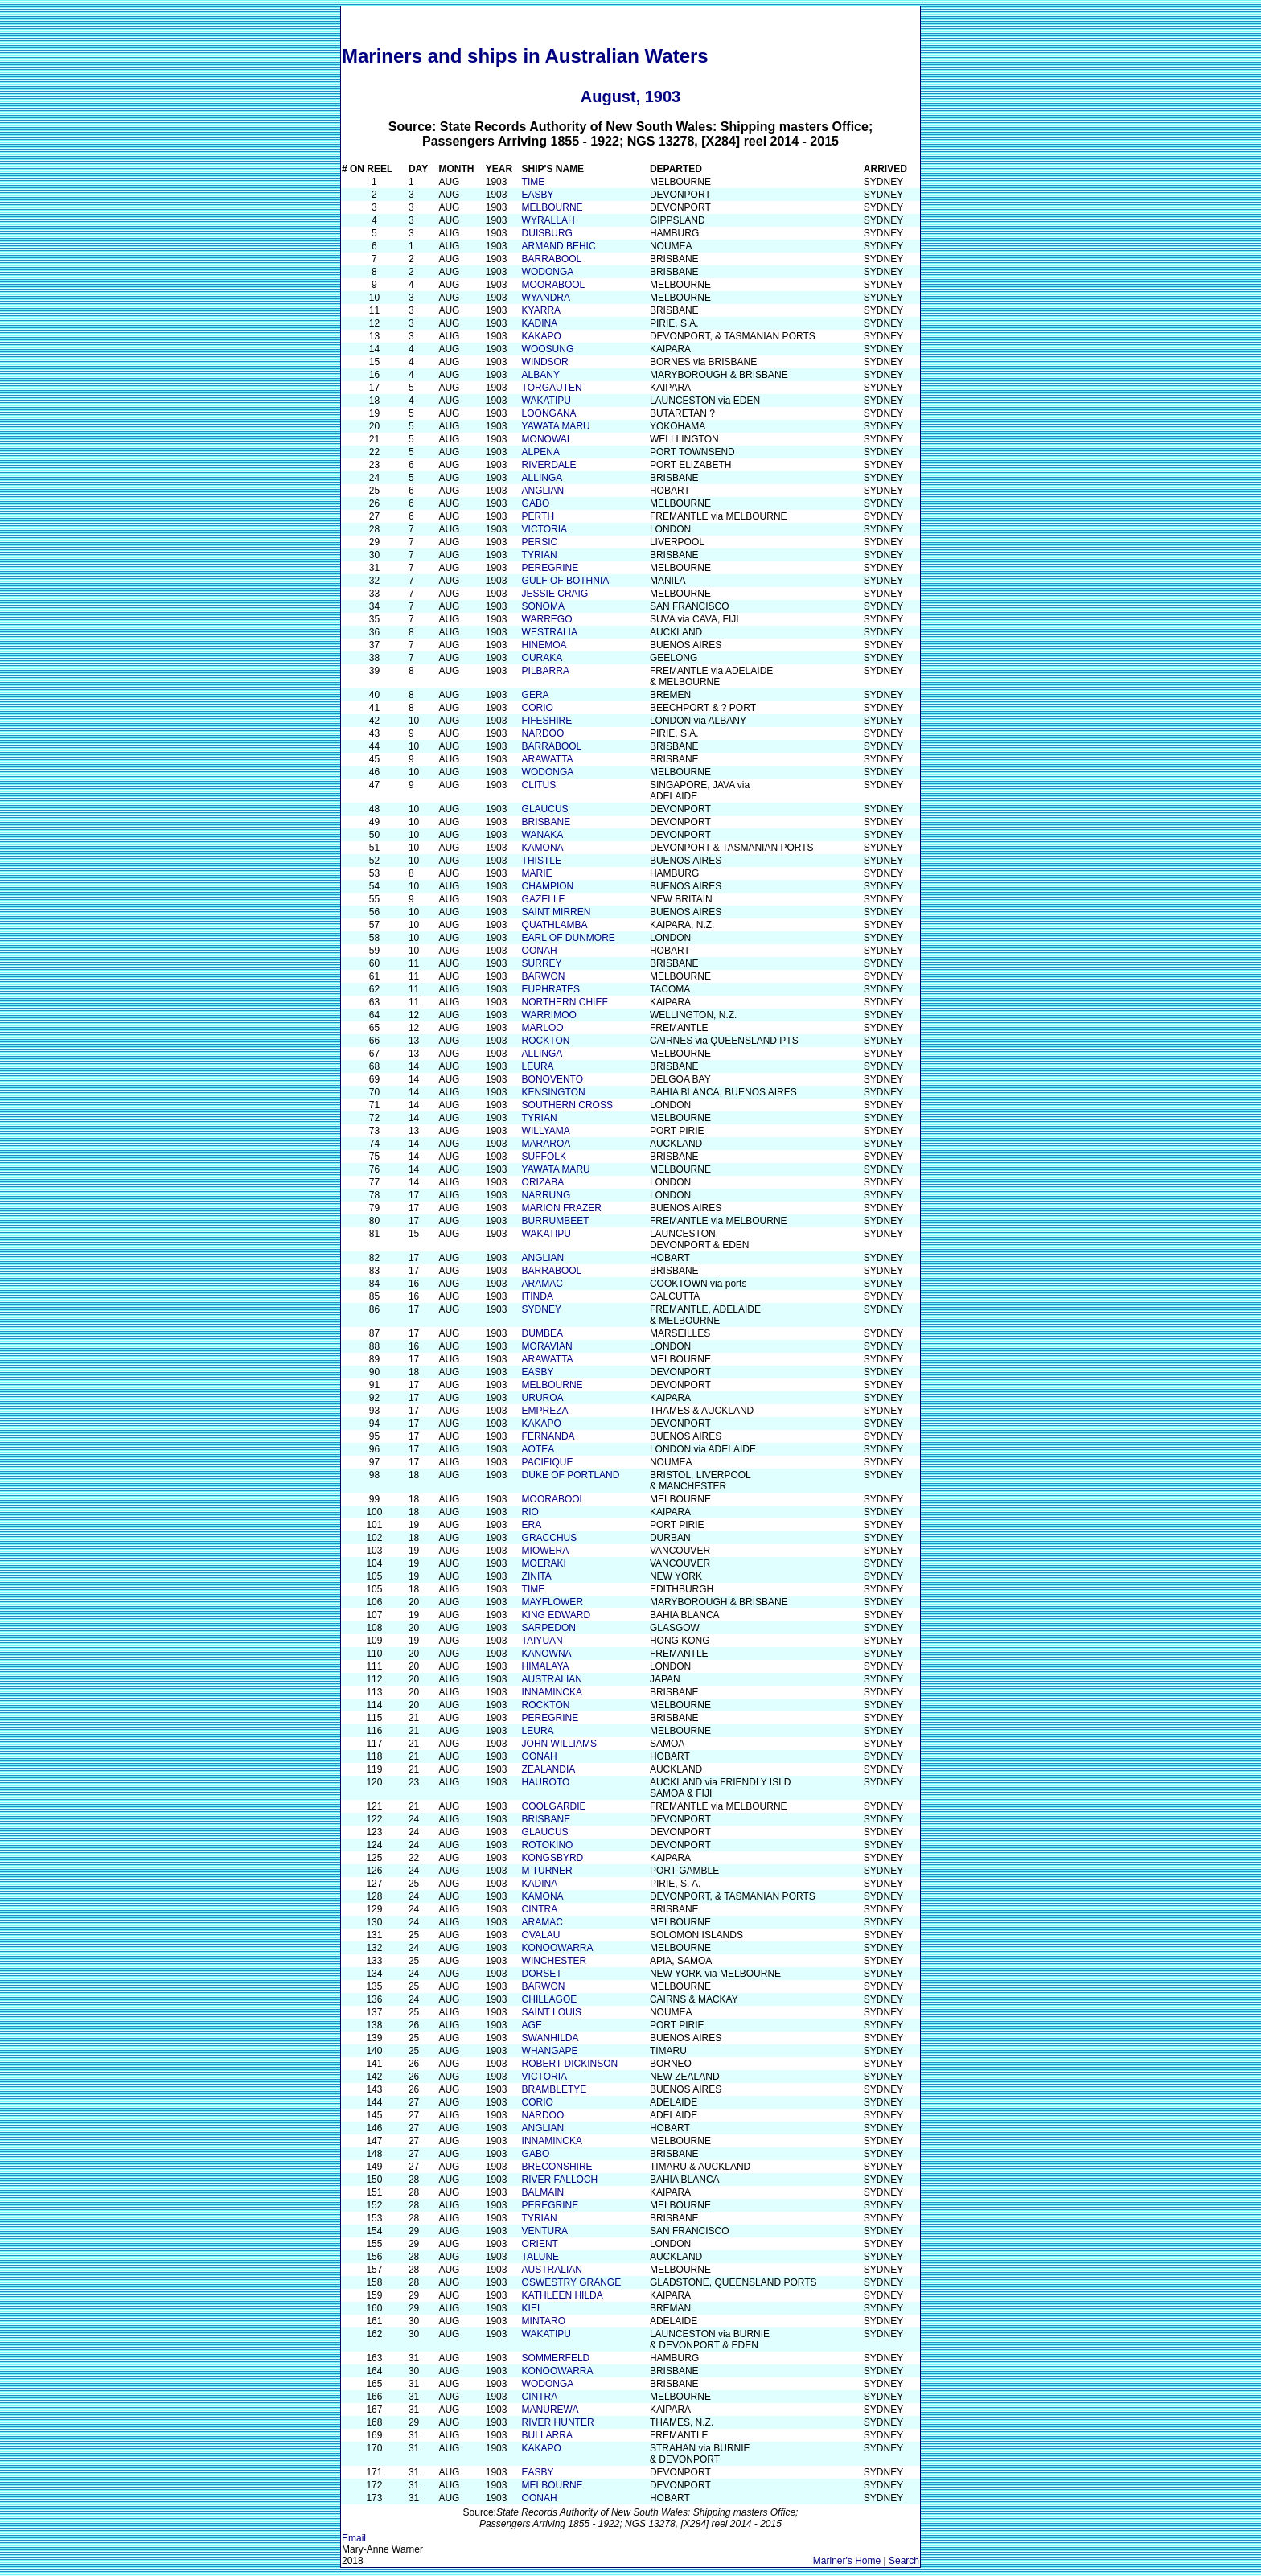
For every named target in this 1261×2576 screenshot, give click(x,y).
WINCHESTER (554, 1960)
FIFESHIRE (547, 720)
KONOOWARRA (558, 1948)
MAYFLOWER (552, 1602)
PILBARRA (545, 670)
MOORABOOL (553, 284)
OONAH (539, 950)
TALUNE (540, 2256)
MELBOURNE (552, 207)
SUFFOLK (544, 1156)
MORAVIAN (547, 1346)
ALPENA (541, 452)
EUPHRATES (551, 989)
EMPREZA (545, 1410)
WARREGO (547, 619)
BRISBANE (546, 822)
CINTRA (540, 1909)
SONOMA (543, 606)
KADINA (540, 323)
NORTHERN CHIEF (565, 1002)
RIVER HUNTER (558, 2422)
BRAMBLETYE (554, 2089)
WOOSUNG (548, 349)
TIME (533, 181)
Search (904, 2560)
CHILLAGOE (549, 1999)
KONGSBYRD (553, 1857)
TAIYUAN (542, 1640)
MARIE (537, 873)
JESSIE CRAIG (555, 593)
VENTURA (545, 2231)
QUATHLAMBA (555, 925)
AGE (532, 2025)
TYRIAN (539, 555)
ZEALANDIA (549, 1769)
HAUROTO (546, 1782)
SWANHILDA (550, 2038)
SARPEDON (549, 1627)
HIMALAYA (545, 1666)
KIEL (532, 2308)
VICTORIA (544, 529)
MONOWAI (546, 439)
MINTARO (543, 2321)
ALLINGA (542, 477)
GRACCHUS (549, 1537)
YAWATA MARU (556, 426)
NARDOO (543, 733)
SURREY (542, 963)
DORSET (542, 1973)
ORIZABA (543, 1182)
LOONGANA (549, 413)
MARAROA (546, 1143)
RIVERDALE (549, 464)
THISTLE (541, 860)
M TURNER (547, 1870)
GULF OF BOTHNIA (566, 580)
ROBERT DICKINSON (570, 2063)
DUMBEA (542, 1333)
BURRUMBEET (555, 1220)
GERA (535, 694)
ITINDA (537, 1296)
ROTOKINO (547, 1845)
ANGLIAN (543, 490)
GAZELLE (543, 899)
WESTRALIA (549, 632)
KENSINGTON (553, 1092)
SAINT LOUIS (551, 2012)
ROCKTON (546, 1040)
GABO (536, 503)
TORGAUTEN (552, 387)
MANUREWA (550, 2409)
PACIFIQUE (547, 1462)
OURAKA (542, 658)
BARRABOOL (552, 259)
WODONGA (548, 271)
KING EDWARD (556, 1615)
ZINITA (537, 1576)
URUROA (543, 1397)
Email (354, 2538)
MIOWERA (545, 1550)
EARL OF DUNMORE (568, 937)
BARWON (543, 976)
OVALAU (541, 1935)
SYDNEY (541, 1309)
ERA (532, 1524)
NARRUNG (546, 1195)
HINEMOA (544, 645)
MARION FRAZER (562, 1208)
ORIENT (540, 2243)
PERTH (538, 516)
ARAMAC (542, 1283)
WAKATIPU (546, 400)
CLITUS (539, 785)
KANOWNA (547, 1653)
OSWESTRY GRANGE (572, 2282)
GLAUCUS (545, 809)
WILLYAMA (546, 1130)
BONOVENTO (552, 1079)
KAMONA (543, 847)
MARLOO (543, 1027)
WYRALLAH (548, 220)
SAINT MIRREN (556, 912)
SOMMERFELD (556, 2358)
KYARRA (541, 310)
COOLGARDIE (554, 1806)
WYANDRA (546, 297)
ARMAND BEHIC (559, 246)
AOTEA (538, 1449)
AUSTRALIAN (552, 1679)
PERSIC (540, 542)
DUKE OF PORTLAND (571, 1475)
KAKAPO (541, 336)
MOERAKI (544, 1563)
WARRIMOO (549, 1015)
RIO (530, 1512)
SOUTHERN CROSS (567, 1105)
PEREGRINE (550, 567)
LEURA (538, 1066)
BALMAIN (543, 2192)
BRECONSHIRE (557, 2166)
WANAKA (543, 834)
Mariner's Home (847, 2560)
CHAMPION (548, 886)
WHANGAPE (550, 2050)
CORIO (537, 707)
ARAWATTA (547, 759)
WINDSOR (545, 362)
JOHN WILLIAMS (559, 1743)
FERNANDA (548, 1436)
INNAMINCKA (552, 1692)
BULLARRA (547, 2435)
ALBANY (541, 374)
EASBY (538, 194)
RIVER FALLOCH (560, 2179)
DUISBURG (547, 233)
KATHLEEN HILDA (562, 2295)
